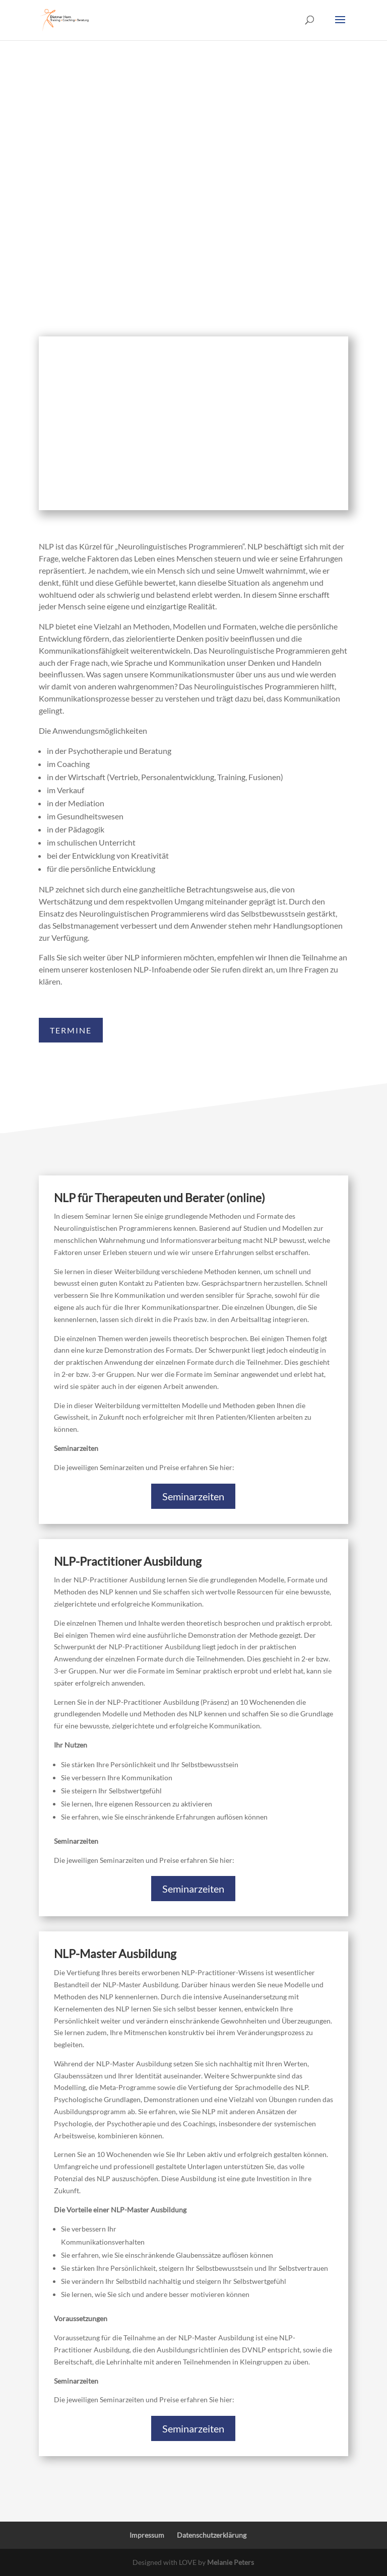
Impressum (147, 2535)
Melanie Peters (230, 2562)
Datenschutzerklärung (211, 2535)
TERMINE (71, 1030)
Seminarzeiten (193, 1496)
